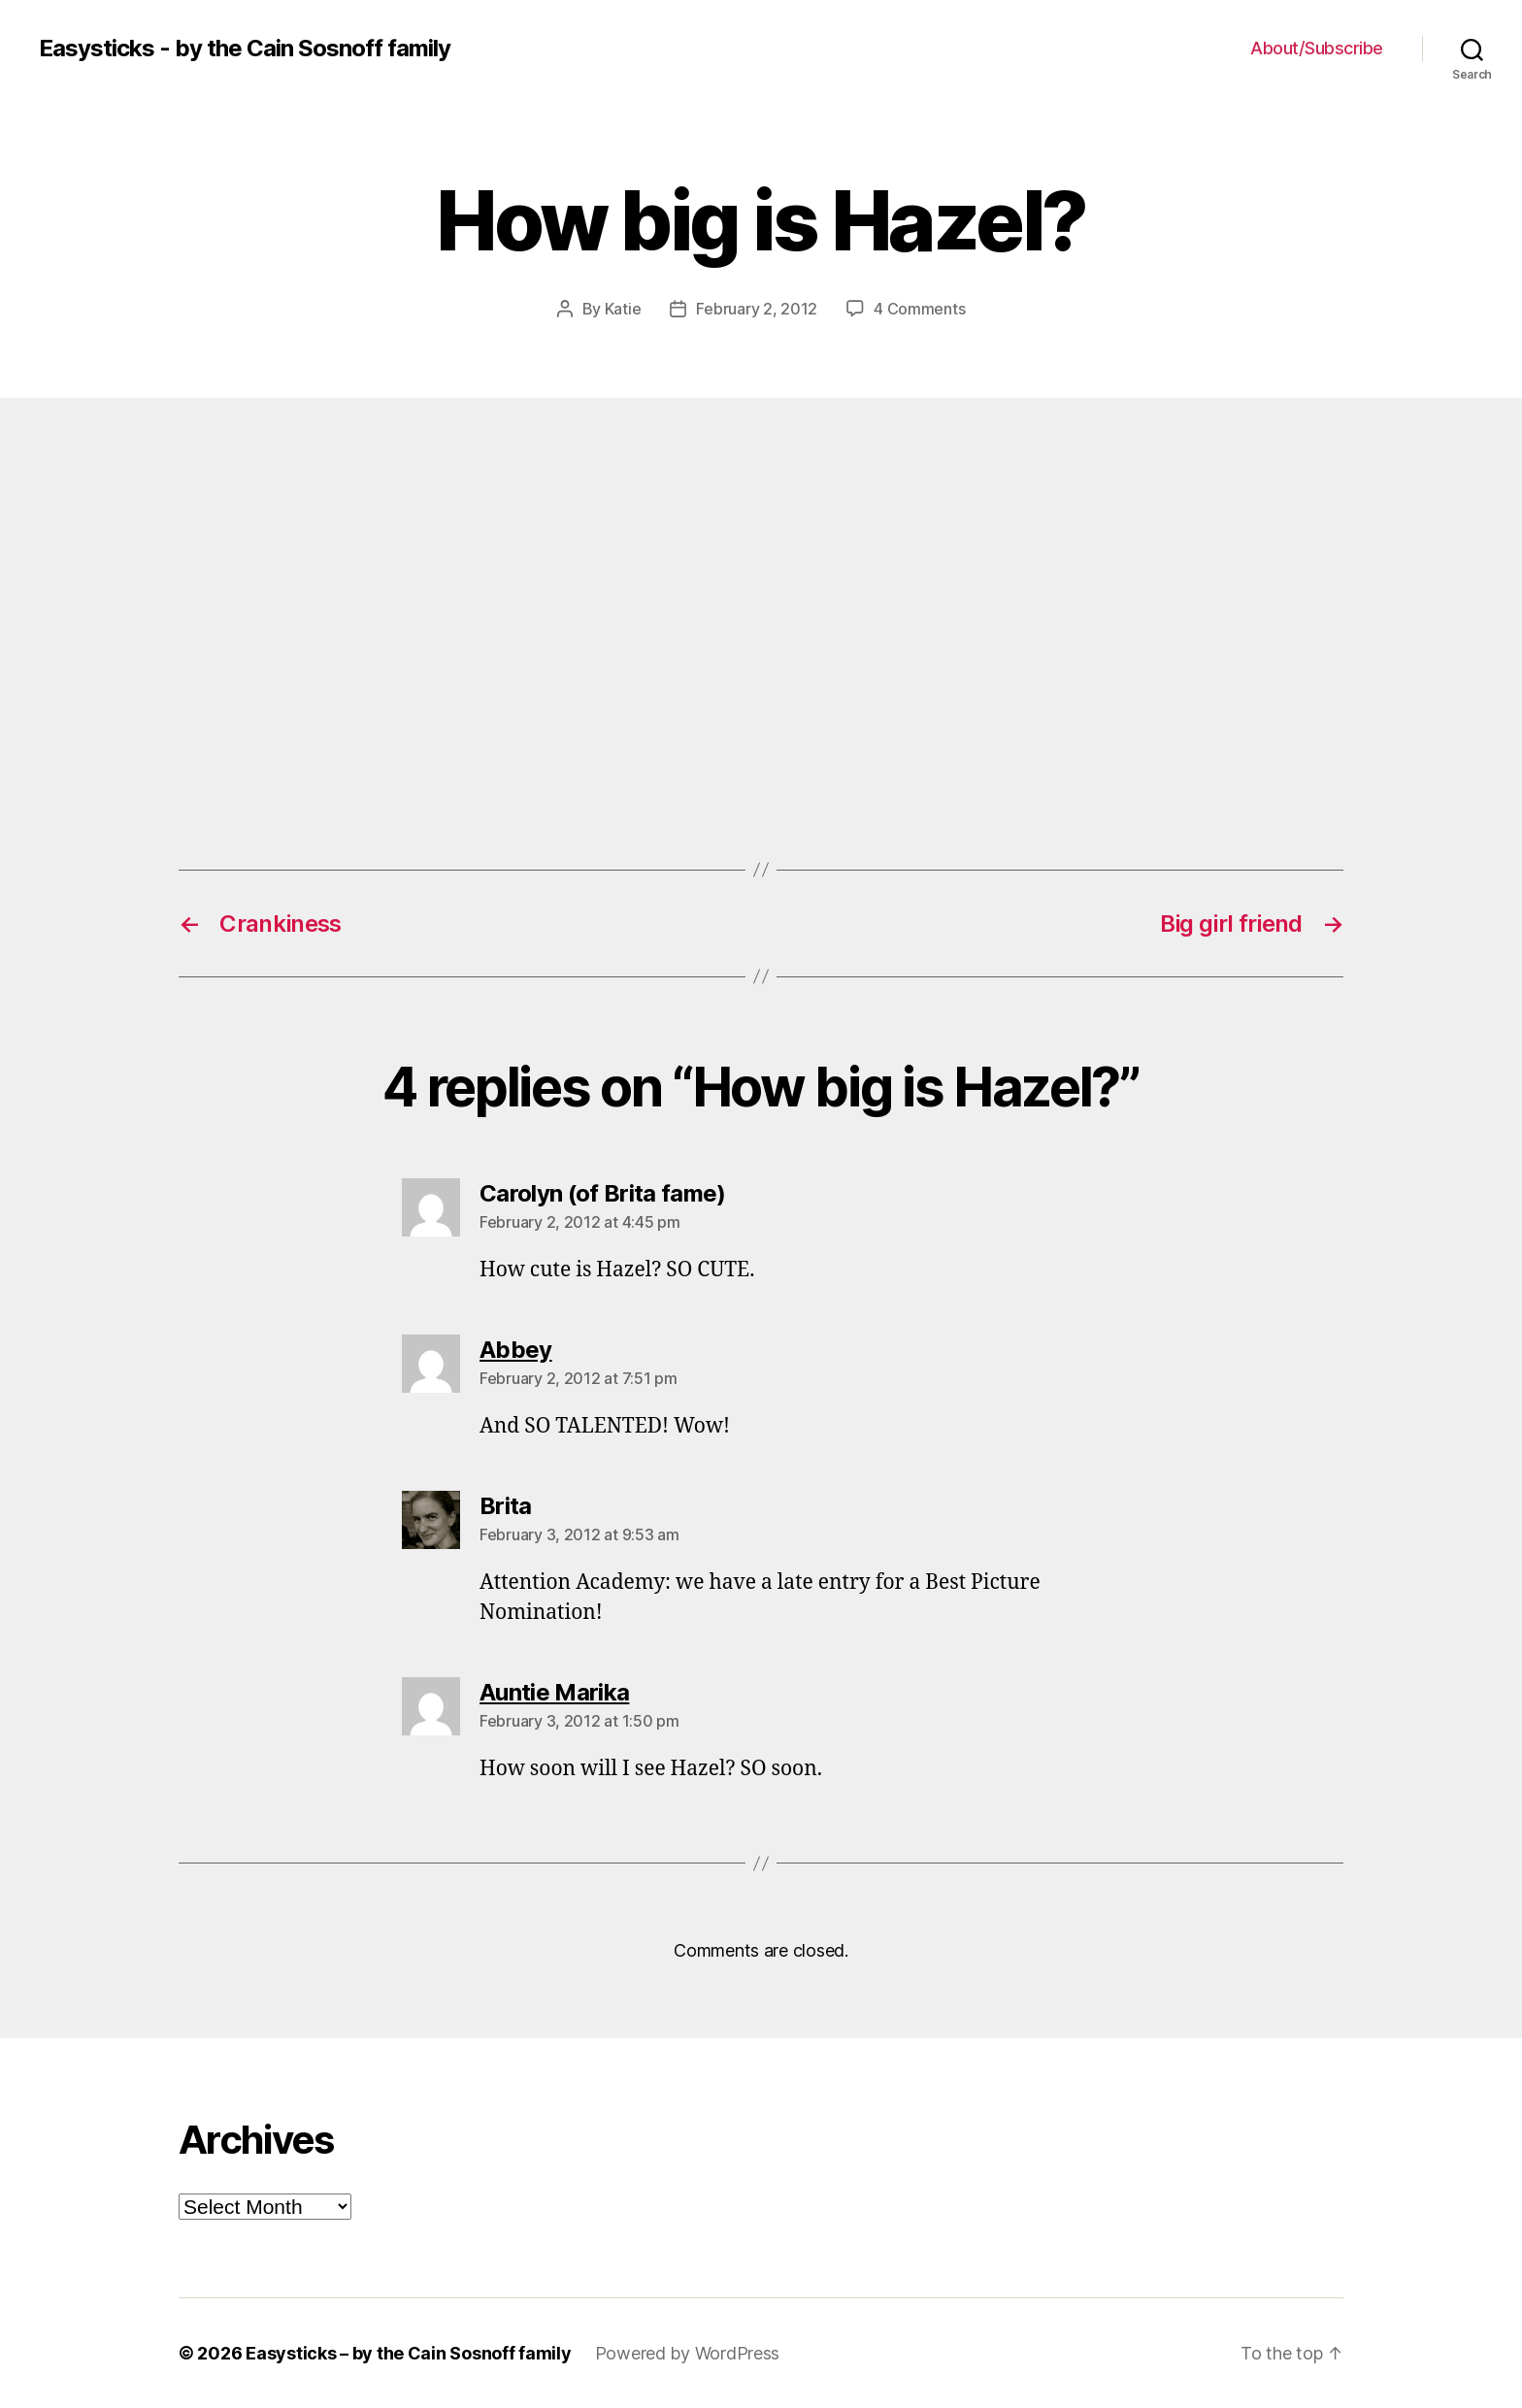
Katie (623, 308)
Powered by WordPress (687, 2353)
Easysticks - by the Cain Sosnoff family (244, 48)
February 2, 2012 (756, 308)
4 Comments (919, 308)
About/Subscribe (1316, 48)
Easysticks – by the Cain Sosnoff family (408, 2353)
